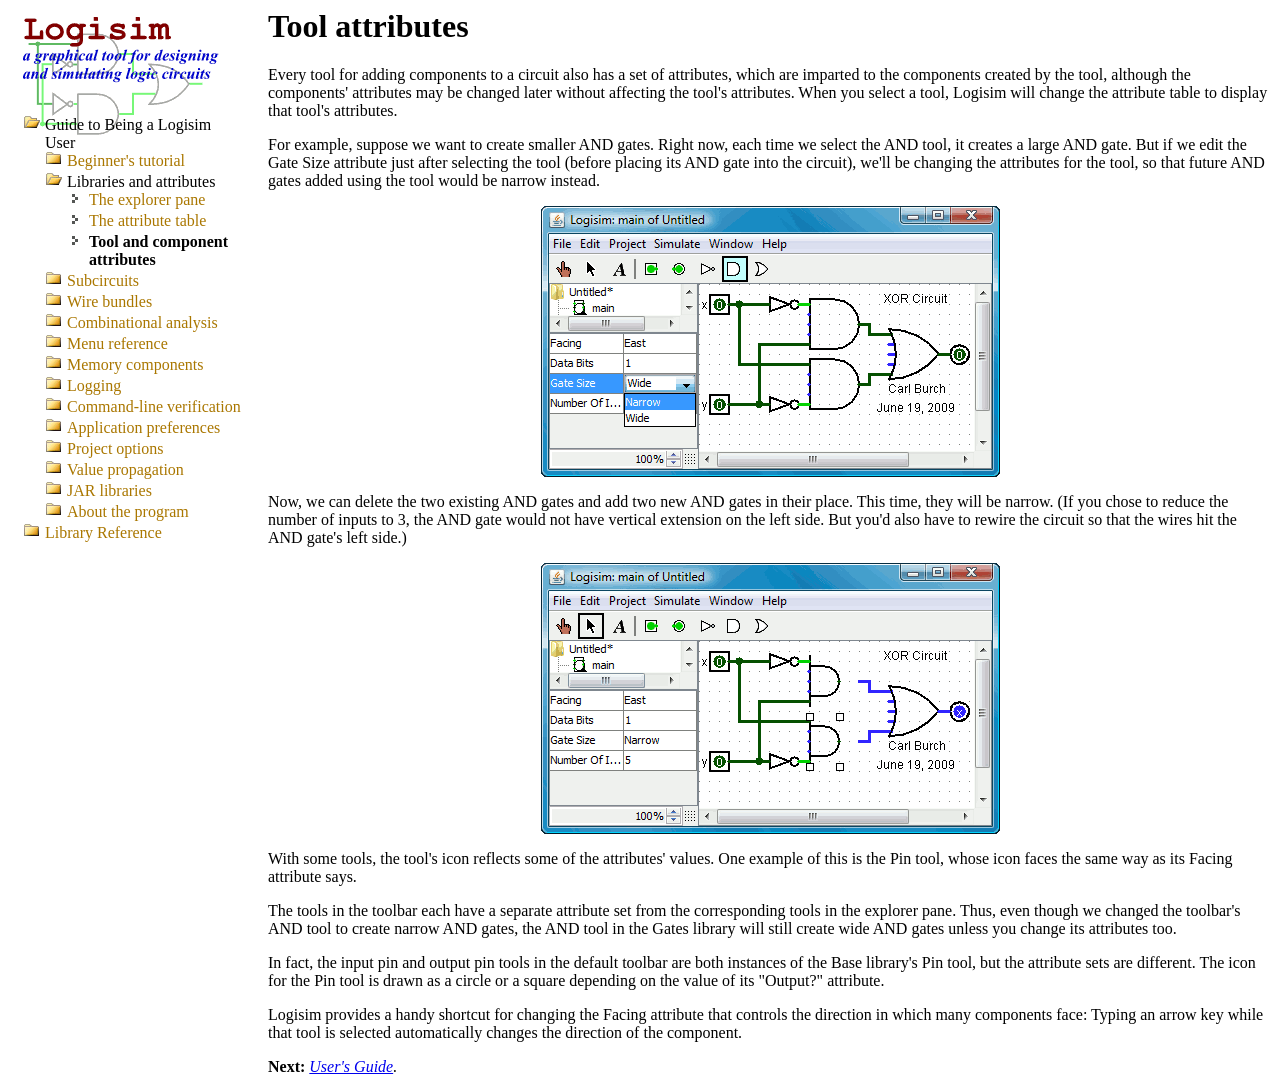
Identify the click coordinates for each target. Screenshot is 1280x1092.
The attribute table (147, 220)
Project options (115, 448)
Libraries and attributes (141, 181)
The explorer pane (147, 199)
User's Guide (351, 1066)
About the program (128, 511)
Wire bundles (109, 301)
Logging (94, 385)
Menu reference (117, 343)
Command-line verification (154, 406)
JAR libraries (109, 490)
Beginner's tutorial (126, 160)
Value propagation (125, 469)
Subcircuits (103, 280)
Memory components (135, 364)
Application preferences (143, 427)
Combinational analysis (142, 322)
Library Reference (103, 532)
